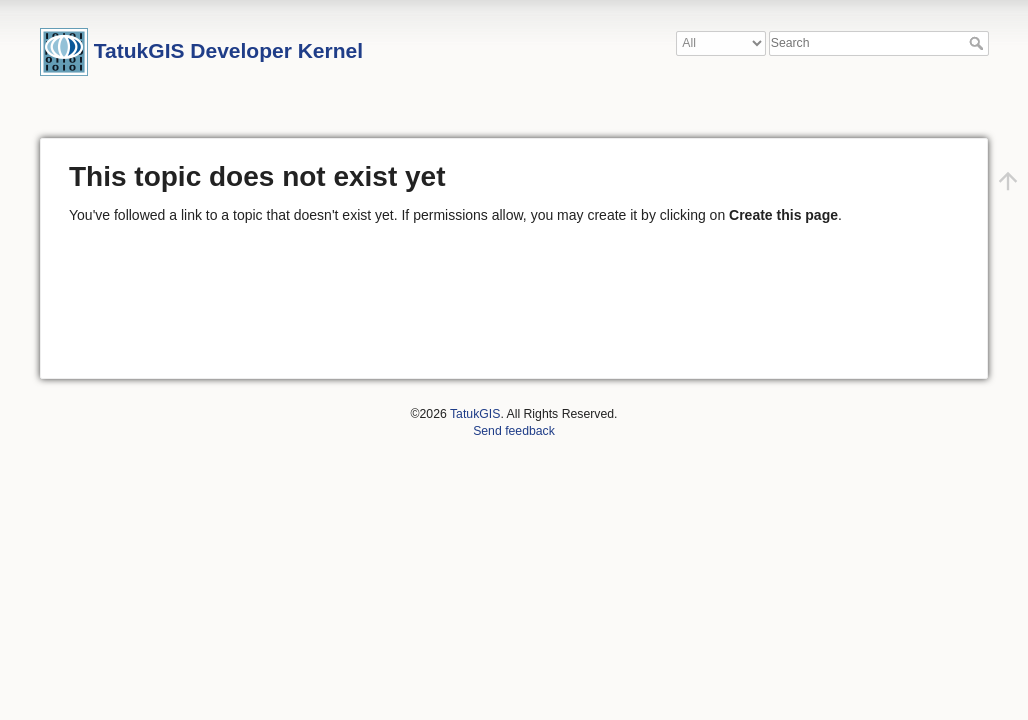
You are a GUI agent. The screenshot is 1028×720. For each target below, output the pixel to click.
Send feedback (514, 431)
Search (978, 43)
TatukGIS (475, 414)
